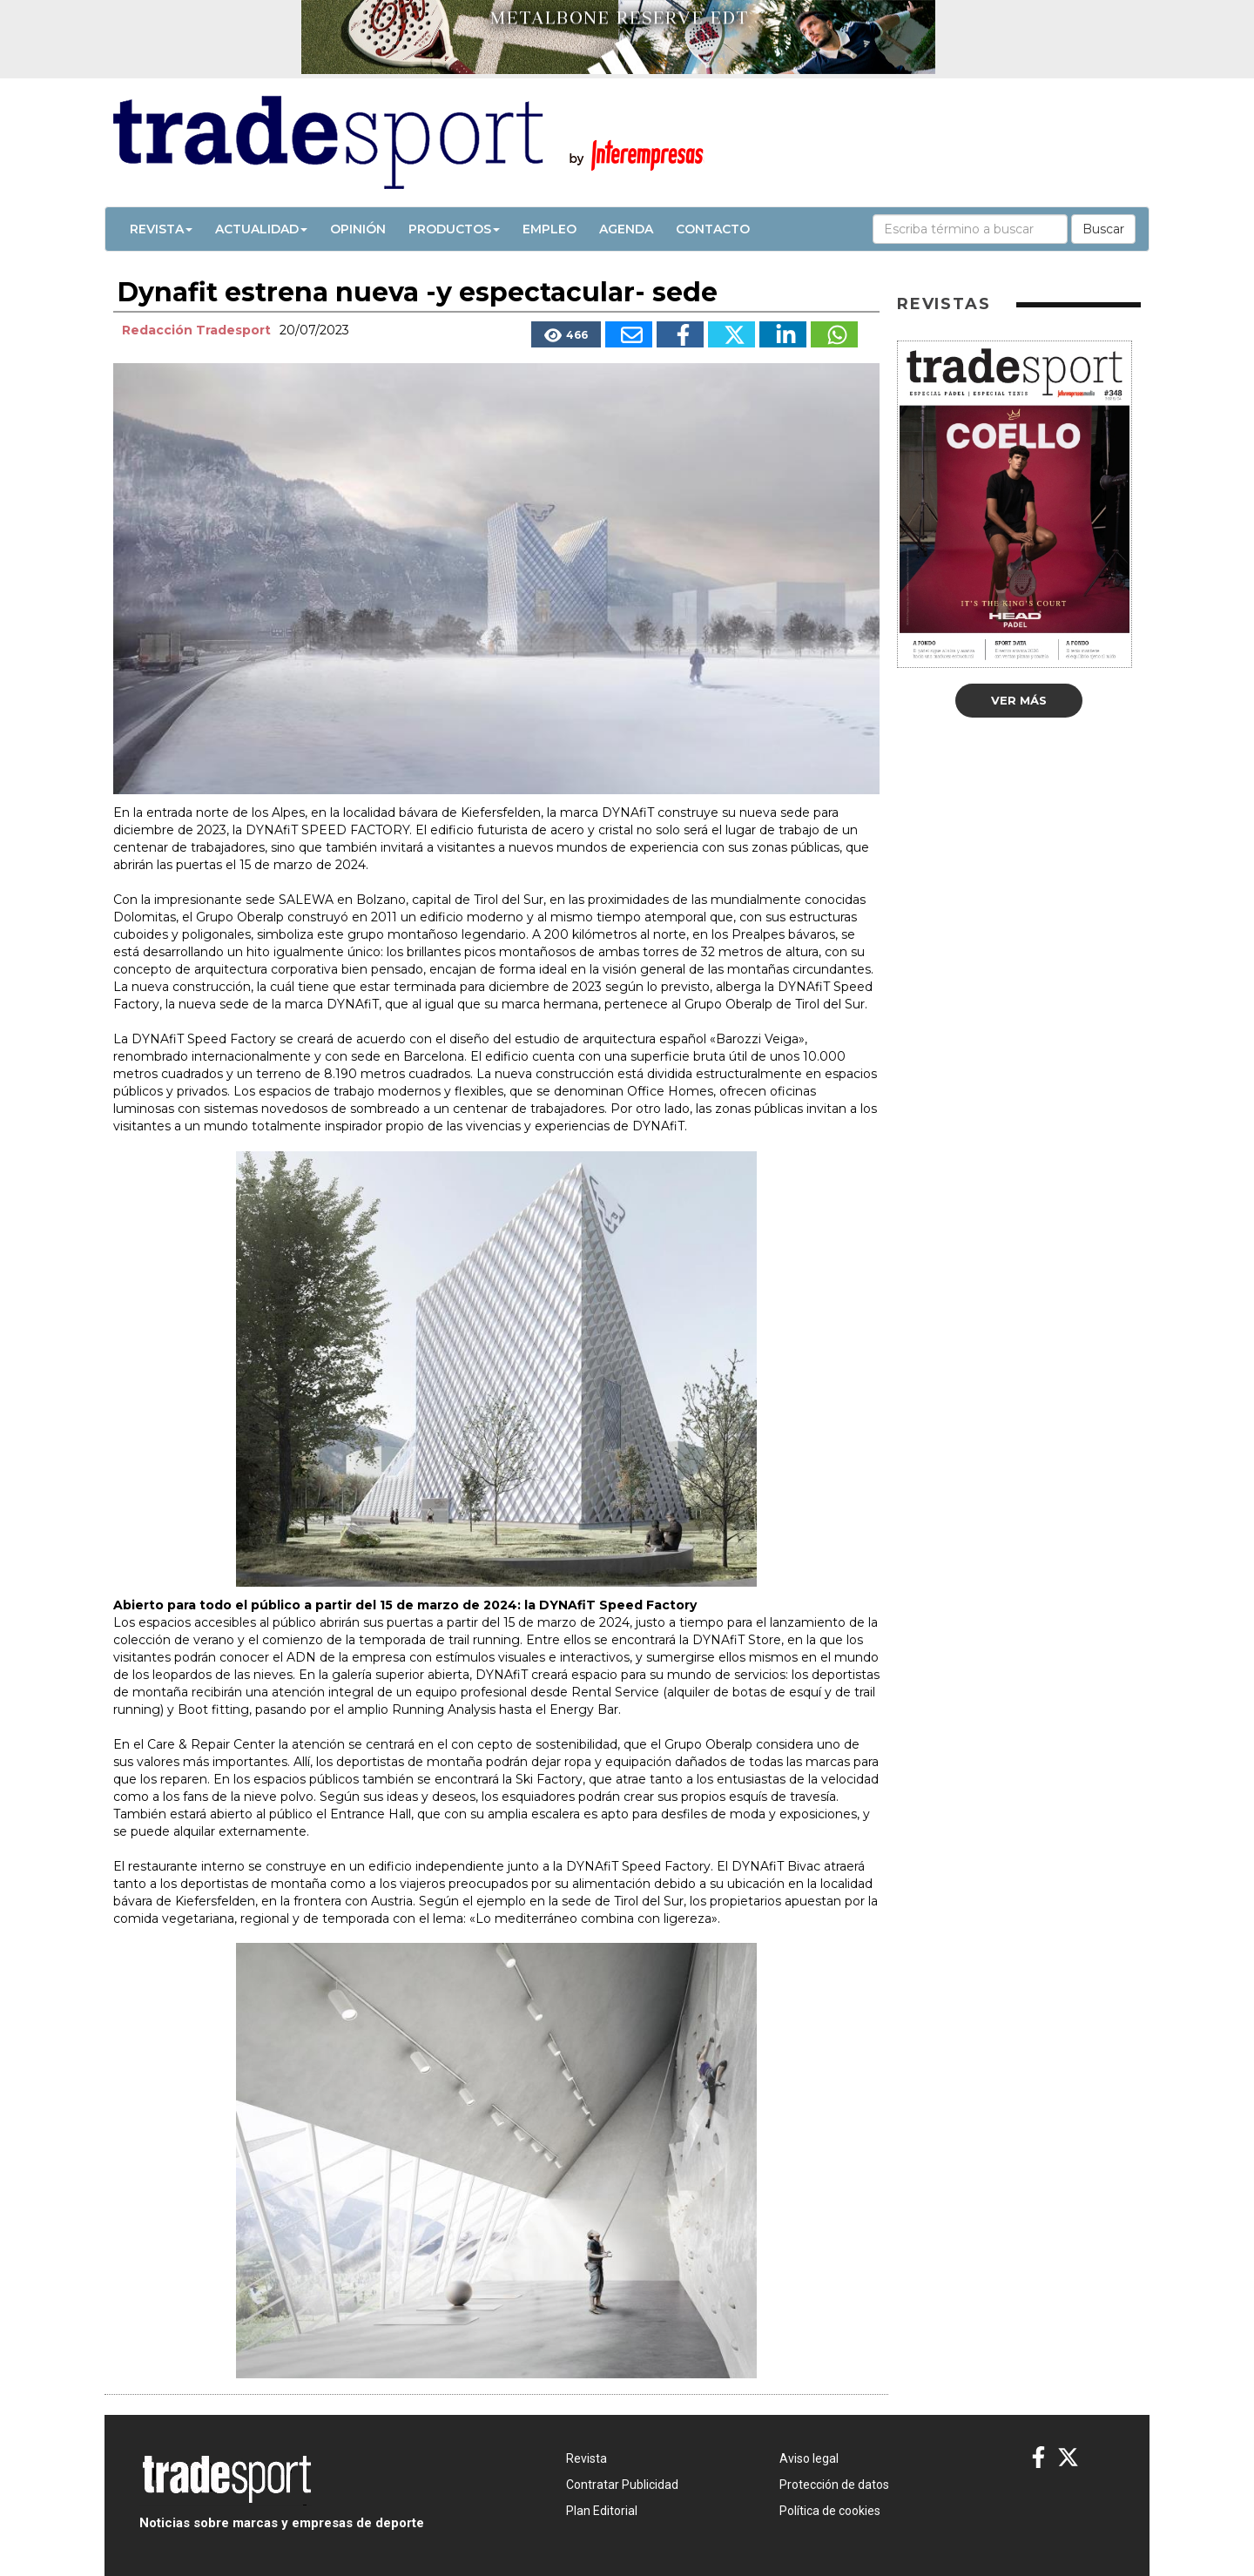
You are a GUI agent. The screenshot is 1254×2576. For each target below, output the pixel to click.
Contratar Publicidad (622, 2485)
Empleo (549, 229)
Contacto (713, 229)
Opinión (358, 229)
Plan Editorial (601, 2511)
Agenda (626, 229)
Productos (454, 229)
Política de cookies (829, 2511)
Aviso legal (809, 2458)
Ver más (1019, 700)
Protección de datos (834, 2485)
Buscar (1103, 229)
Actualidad (261, 229)
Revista (161, 229)
